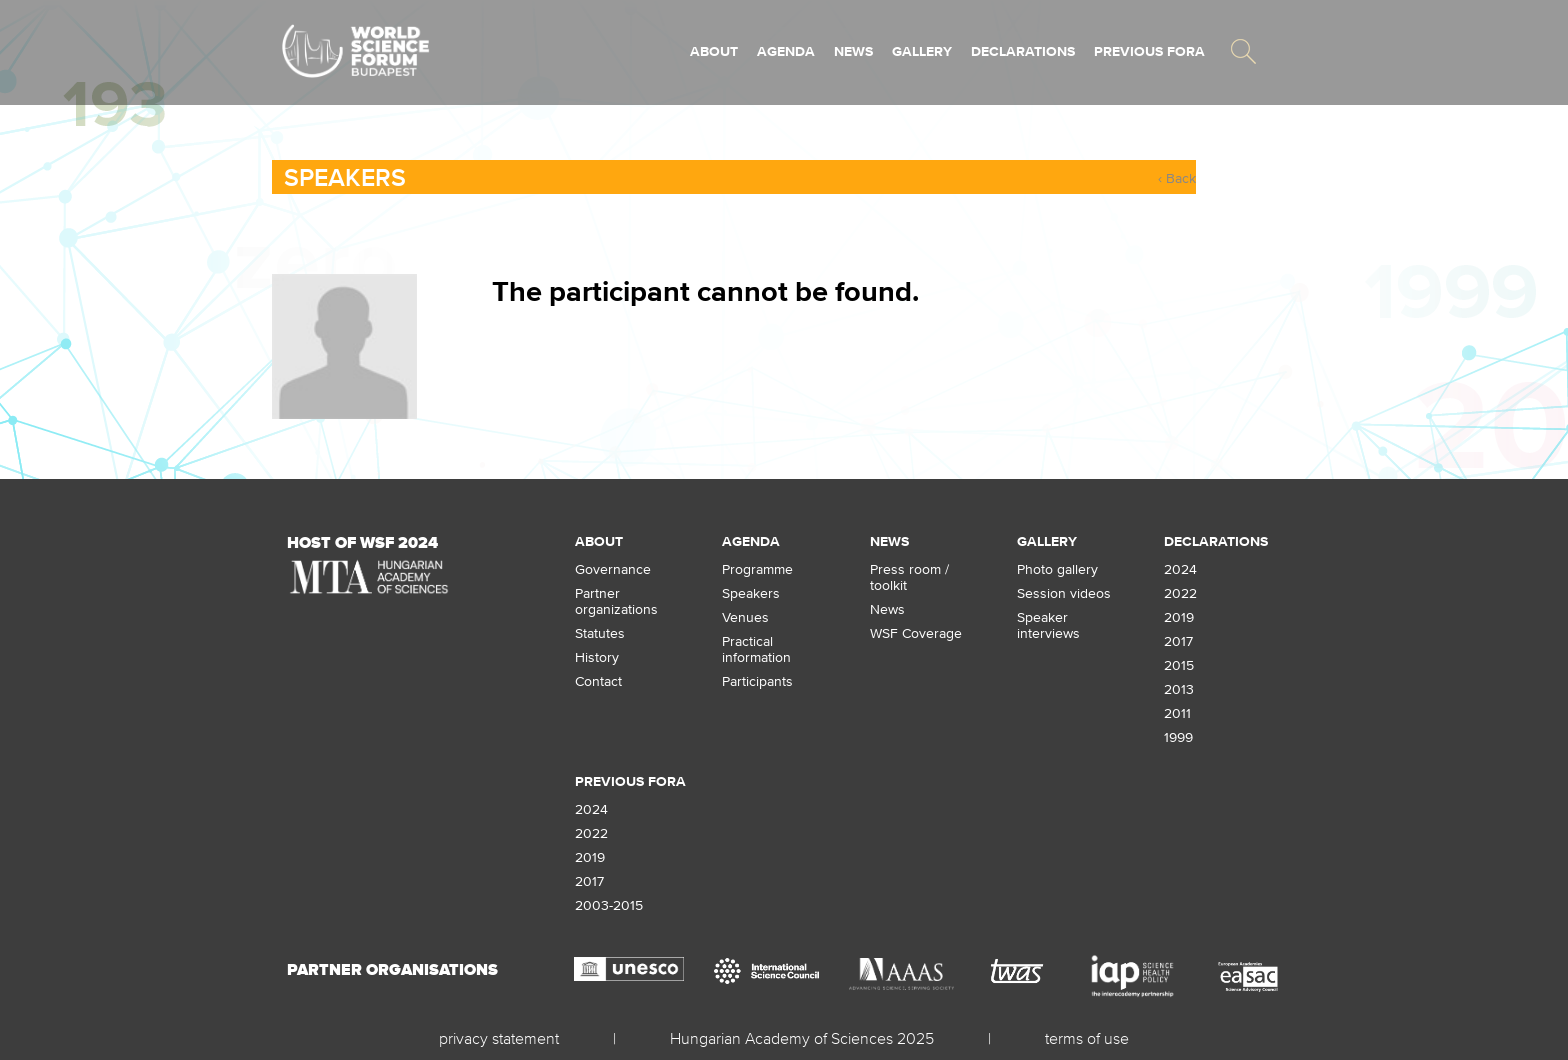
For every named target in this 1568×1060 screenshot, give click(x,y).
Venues (745, 617)
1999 (1178, 737)
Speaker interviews (1048, 625)
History (597, 657)
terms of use (1087, 1038)
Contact (598, 681)
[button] (1243, 51)
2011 (1177, 713)
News (853, 51)
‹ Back (1177, 178)
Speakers (345, 177)
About (714, 51)
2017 (1178, 641)
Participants (757, 681)
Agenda (786, 51)
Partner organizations (616, 601)
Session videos (1064, 593)
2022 (1180, 593)
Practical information (756, 649)
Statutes (600, 633)
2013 (1179, 689)
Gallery (922, 51)
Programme (757, 569)
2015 (1179, 665)
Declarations (1023, 51)
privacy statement (499, 1038)
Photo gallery (1057, 569)
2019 (1179, 617)
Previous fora (1149, 51)
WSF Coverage (916, 633)
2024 (1180, 569)
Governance (613, 569)
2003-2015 (609, 905)
